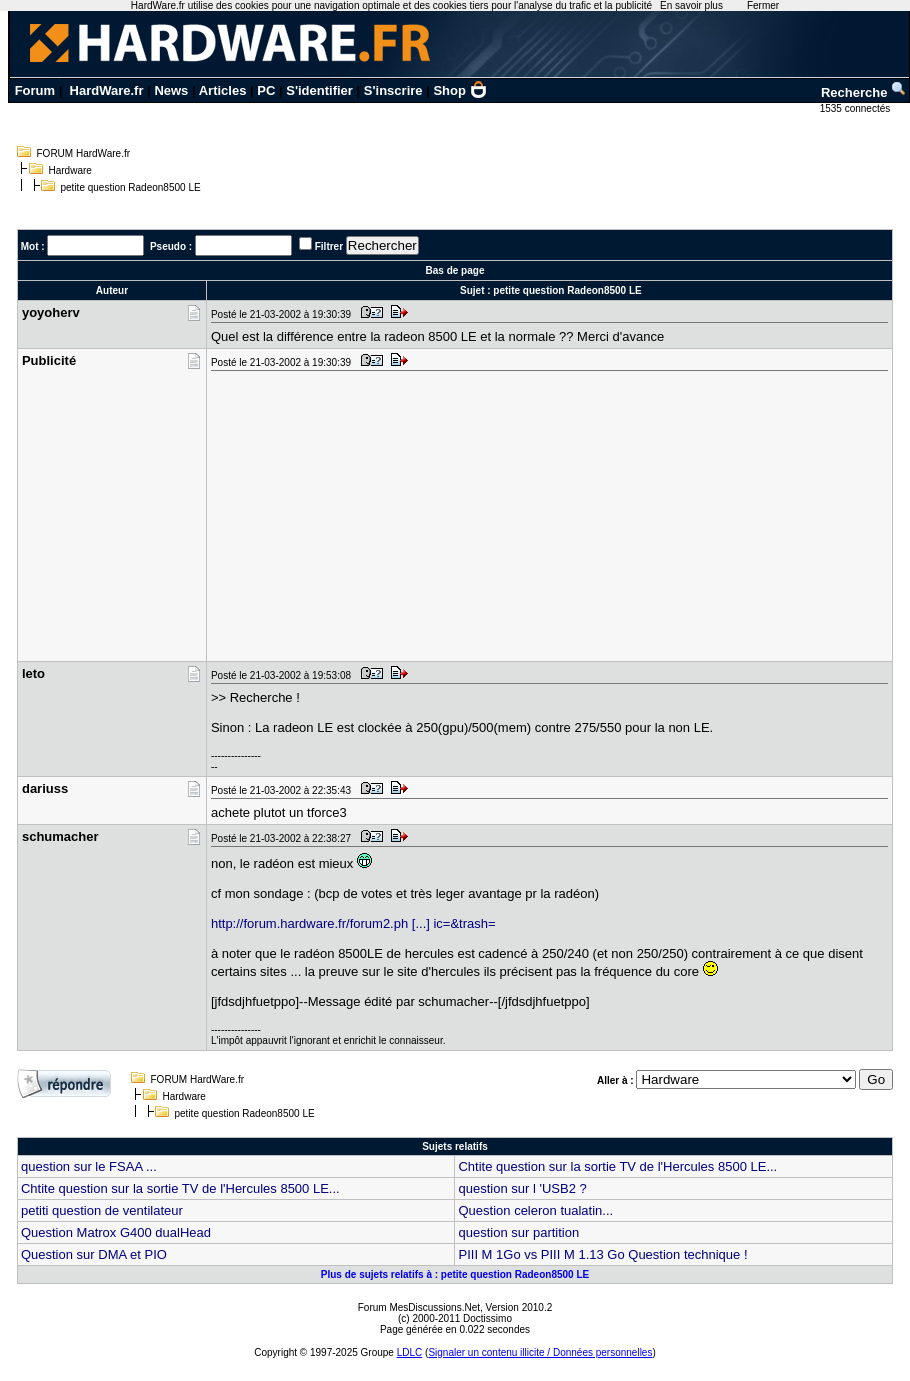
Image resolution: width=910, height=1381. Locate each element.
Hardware (70, 170)
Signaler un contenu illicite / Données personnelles (540, 1352)
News (171, 90)
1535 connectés (856, 108)
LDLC (410, 1352)
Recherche (864, 92)
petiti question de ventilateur (102, 1210)
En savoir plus (691, 5)
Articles (223, 90)
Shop (460, 90)
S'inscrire (393, 90)
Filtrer (329, 246)
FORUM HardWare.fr (84, 153)
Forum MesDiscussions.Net (419, 1307)
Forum (35, 90)
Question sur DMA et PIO (94, 1254)
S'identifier (319, 90)
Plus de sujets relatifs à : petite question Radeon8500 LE (455, 1274)
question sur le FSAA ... (89, 1166)
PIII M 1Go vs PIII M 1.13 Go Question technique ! (602, 1254)
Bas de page (455, 270)
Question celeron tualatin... (535, 1210)
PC (266, 90)
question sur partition (518, 1232)
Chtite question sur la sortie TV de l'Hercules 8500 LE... (617, 1166)
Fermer (763, 5)
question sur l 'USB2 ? (522, 1188)
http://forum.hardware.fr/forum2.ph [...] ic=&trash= (353, 923)
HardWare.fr (107, 90)
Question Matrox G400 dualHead (116, 1232)
